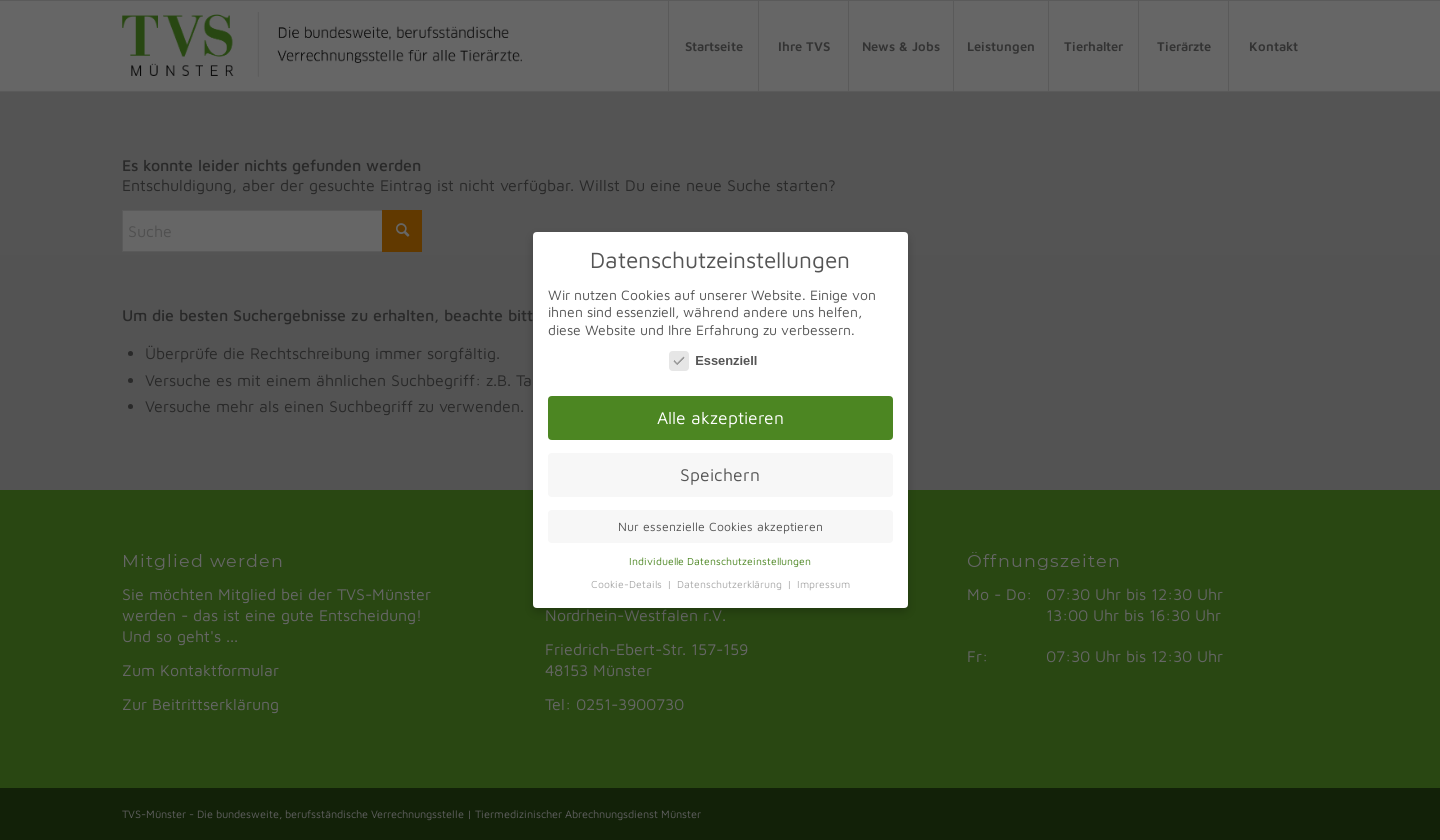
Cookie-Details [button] (628, 580)
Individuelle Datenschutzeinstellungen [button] (720, 557)
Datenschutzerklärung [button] (731, 580)
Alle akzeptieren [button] (720, 413)
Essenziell (713, 356)
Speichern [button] (720, 470)
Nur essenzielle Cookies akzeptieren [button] (720, 522)
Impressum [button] (823, 580)
